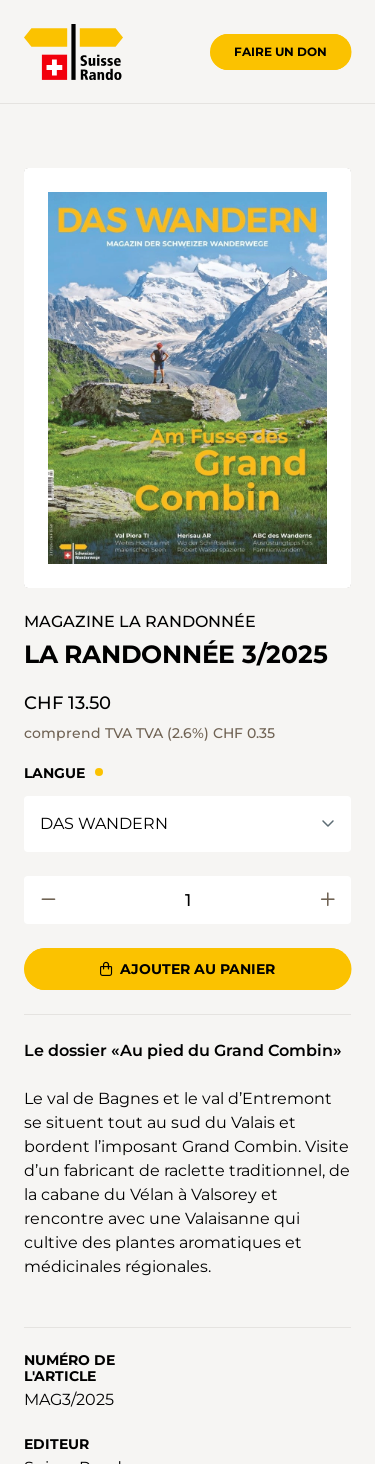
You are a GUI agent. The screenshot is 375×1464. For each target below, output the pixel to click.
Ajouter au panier (187, 969)
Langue (54, 773)
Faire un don (280, 51)
